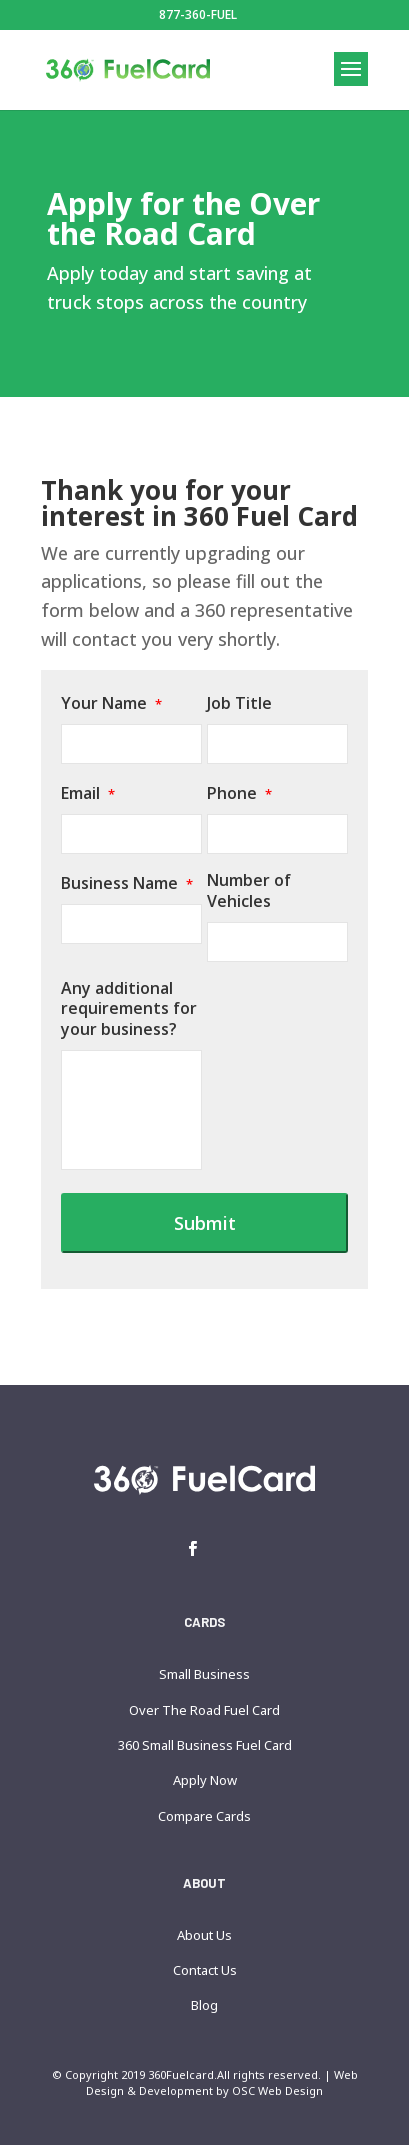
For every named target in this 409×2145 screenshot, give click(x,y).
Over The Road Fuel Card (204, 1710)
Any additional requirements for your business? (129, 1009)
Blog (204, 2005)
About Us (204, 1935)
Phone (239, 793)
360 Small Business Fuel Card (205, 1745)
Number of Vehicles (249, 891)
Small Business (204, 1674)
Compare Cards (204, 1816)
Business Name (127, 883)
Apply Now (205, 1780)
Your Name (111, 703)
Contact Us (205, 1970)
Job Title (239, 703)
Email (88, 793)
